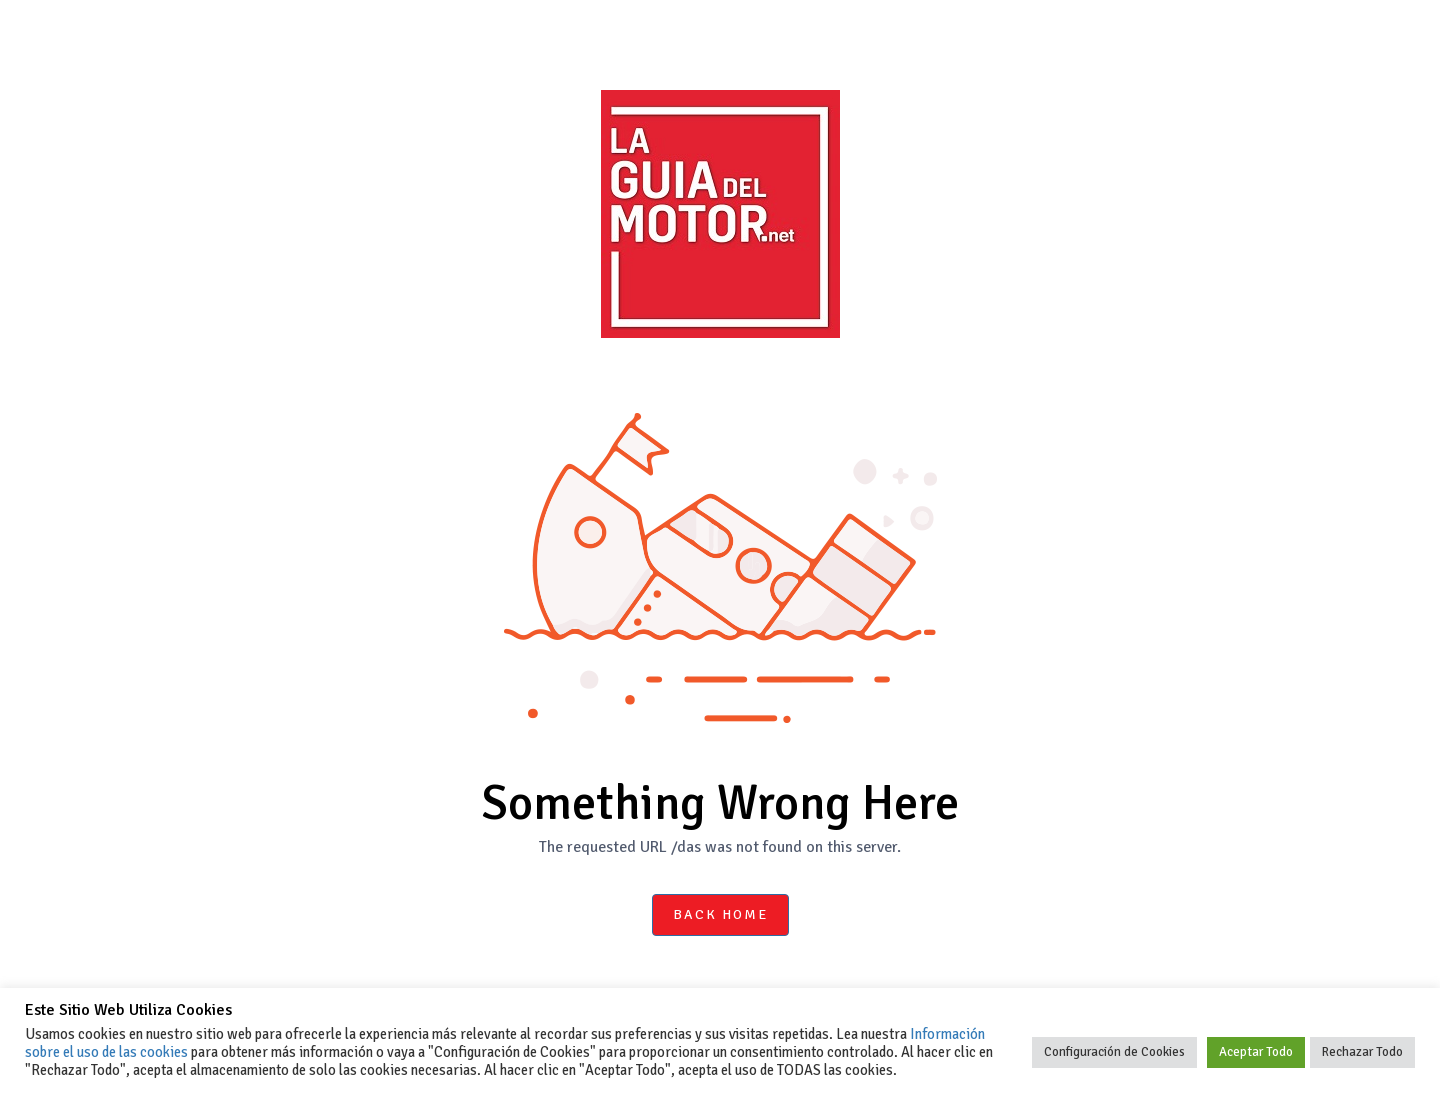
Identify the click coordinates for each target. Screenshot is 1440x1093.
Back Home (720, 914)
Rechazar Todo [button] (1362, 1052)
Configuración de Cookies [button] (1114, 1052)
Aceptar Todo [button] (1256, 1052)
